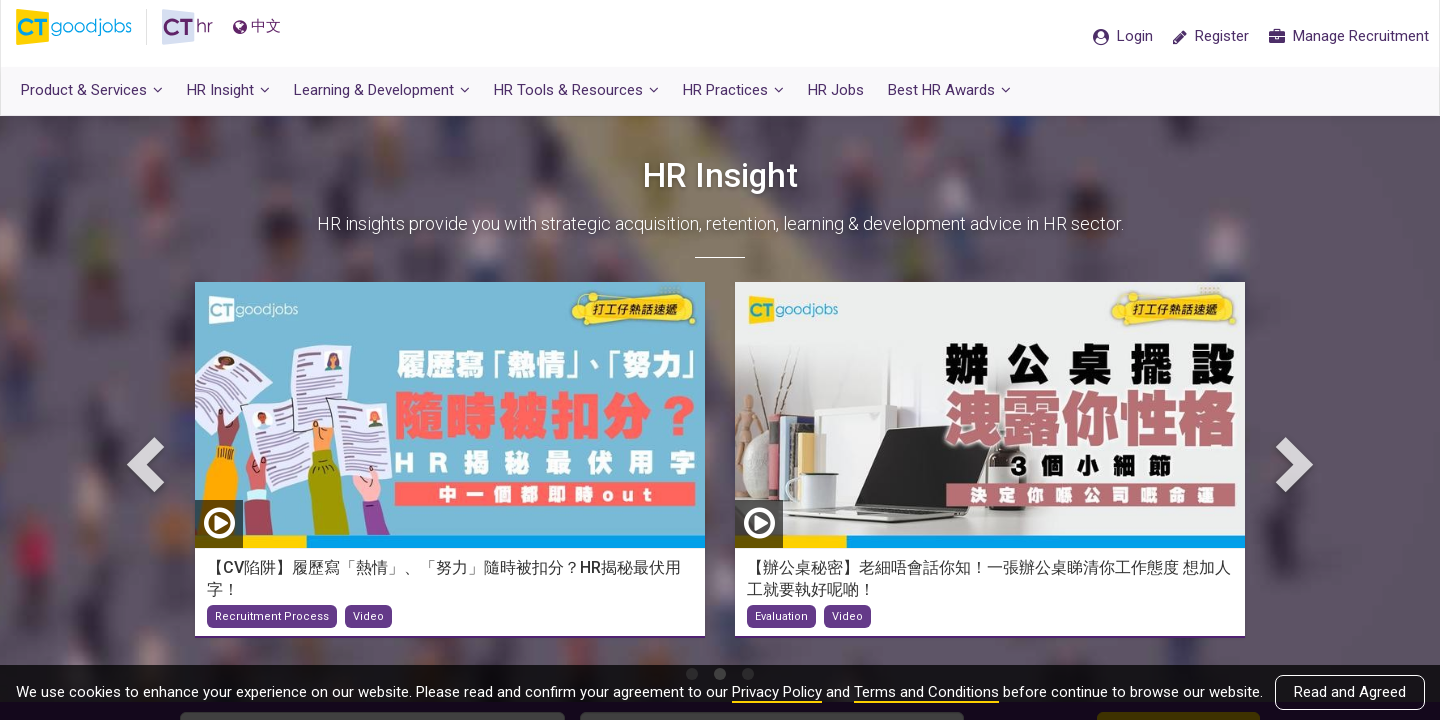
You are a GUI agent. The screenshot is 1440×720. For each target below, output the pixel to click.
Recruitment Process (272, 626)
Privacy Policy (777, 692)
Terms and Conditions (926, 692)
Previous (150, 473)
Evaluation (781, 626)
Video (368, 626)
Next (1290, 473)
